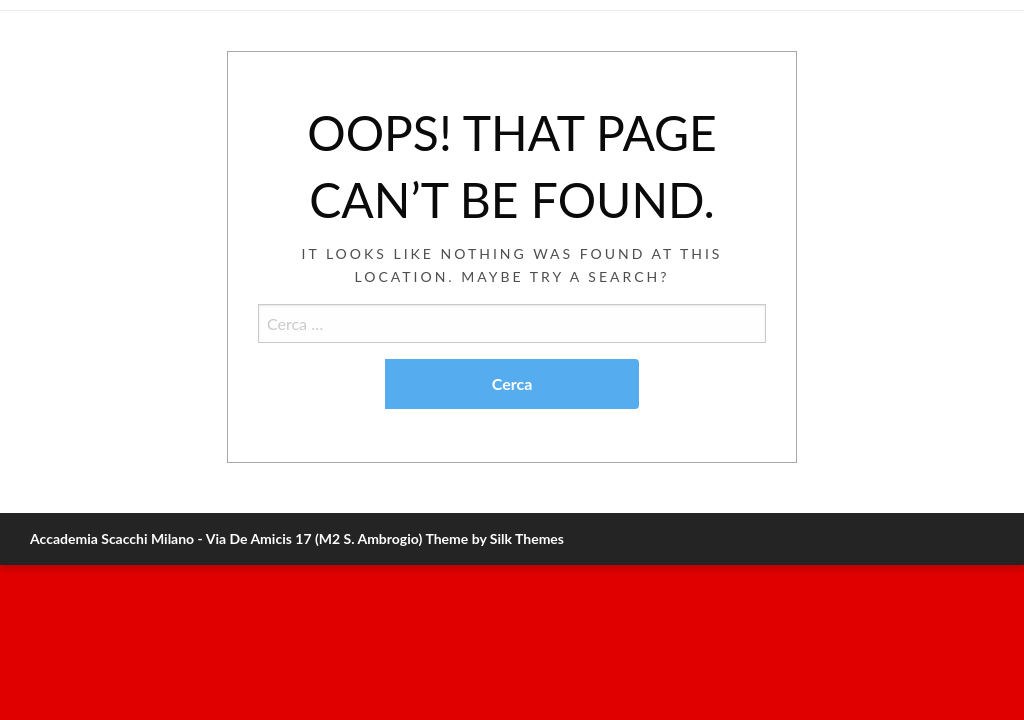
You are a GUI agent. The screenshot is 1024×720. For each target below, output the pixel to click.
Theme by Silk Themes (494, 538)
